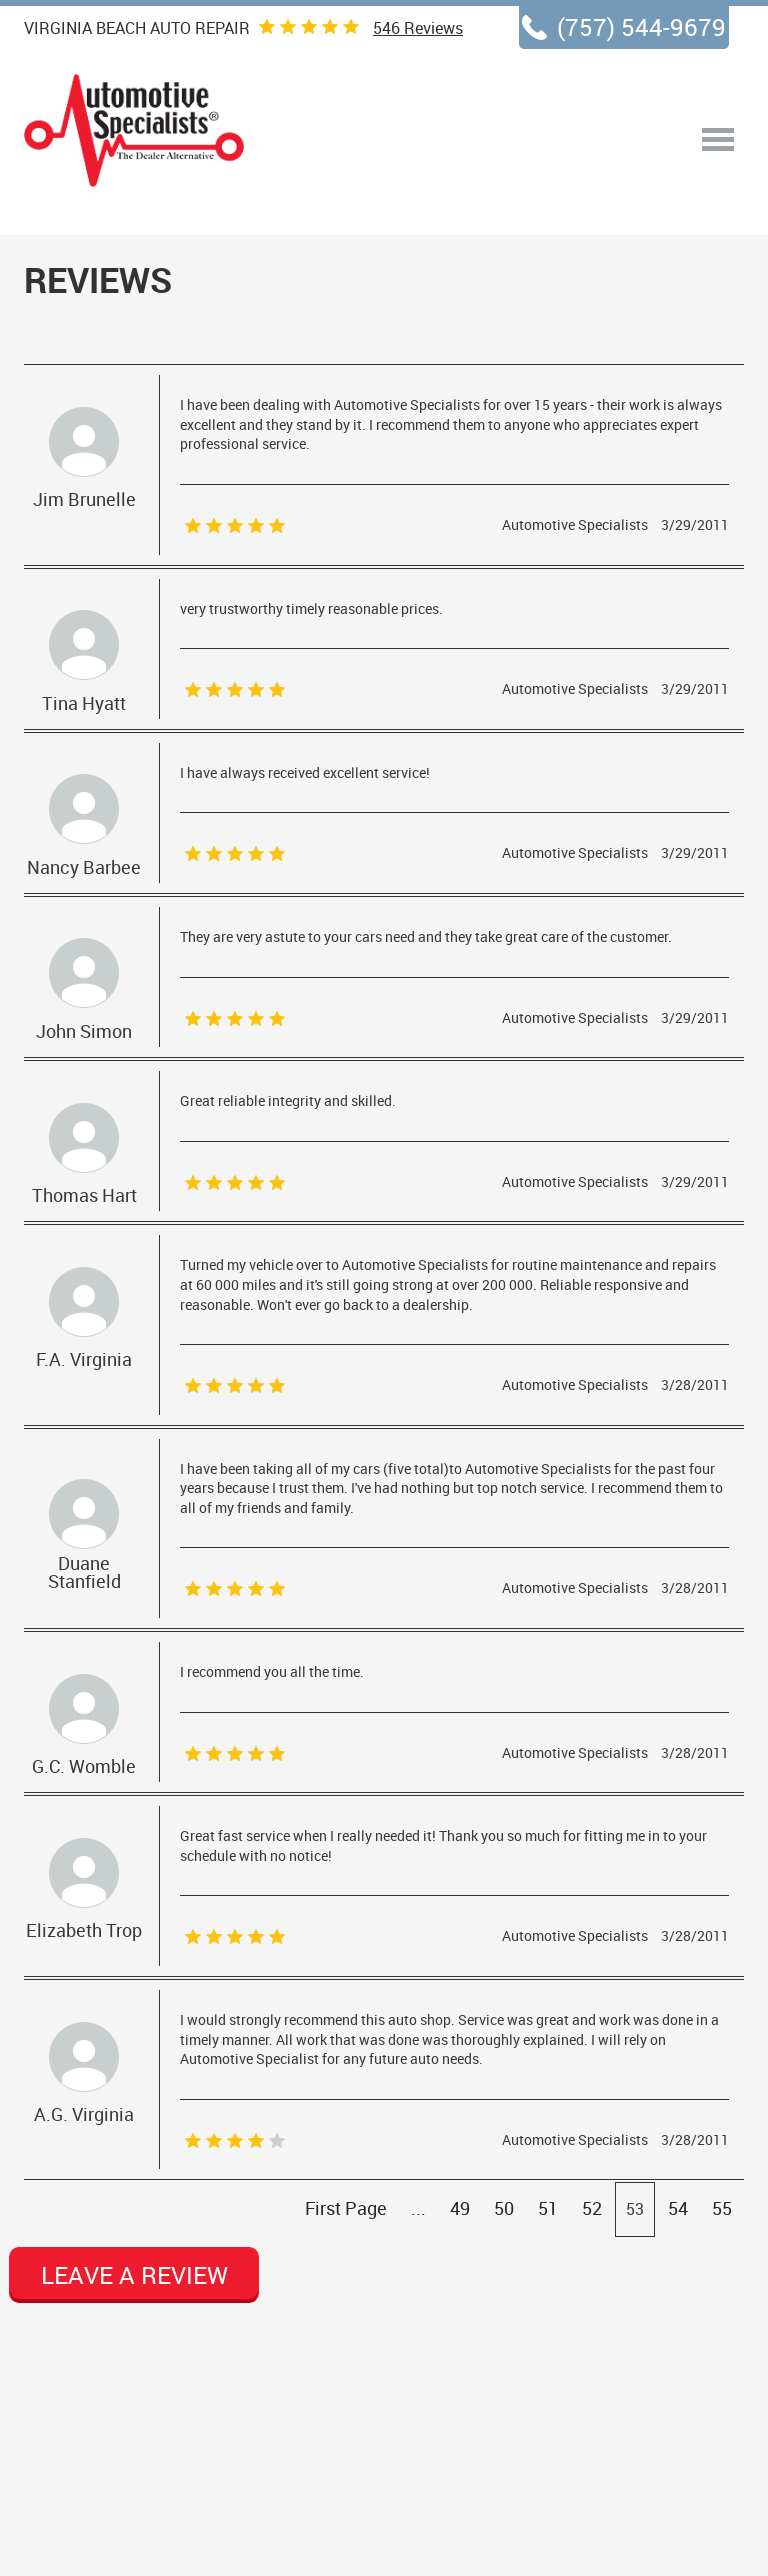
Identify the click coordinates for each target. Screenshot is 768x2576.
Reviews (418, 28)
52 (592, 2208)
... (418, 2208)
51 (548, 2208)
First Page (346, 2208)
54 (678, 2208)
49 (460, 2208)
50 (504, 2208)
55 (722, 2208)
